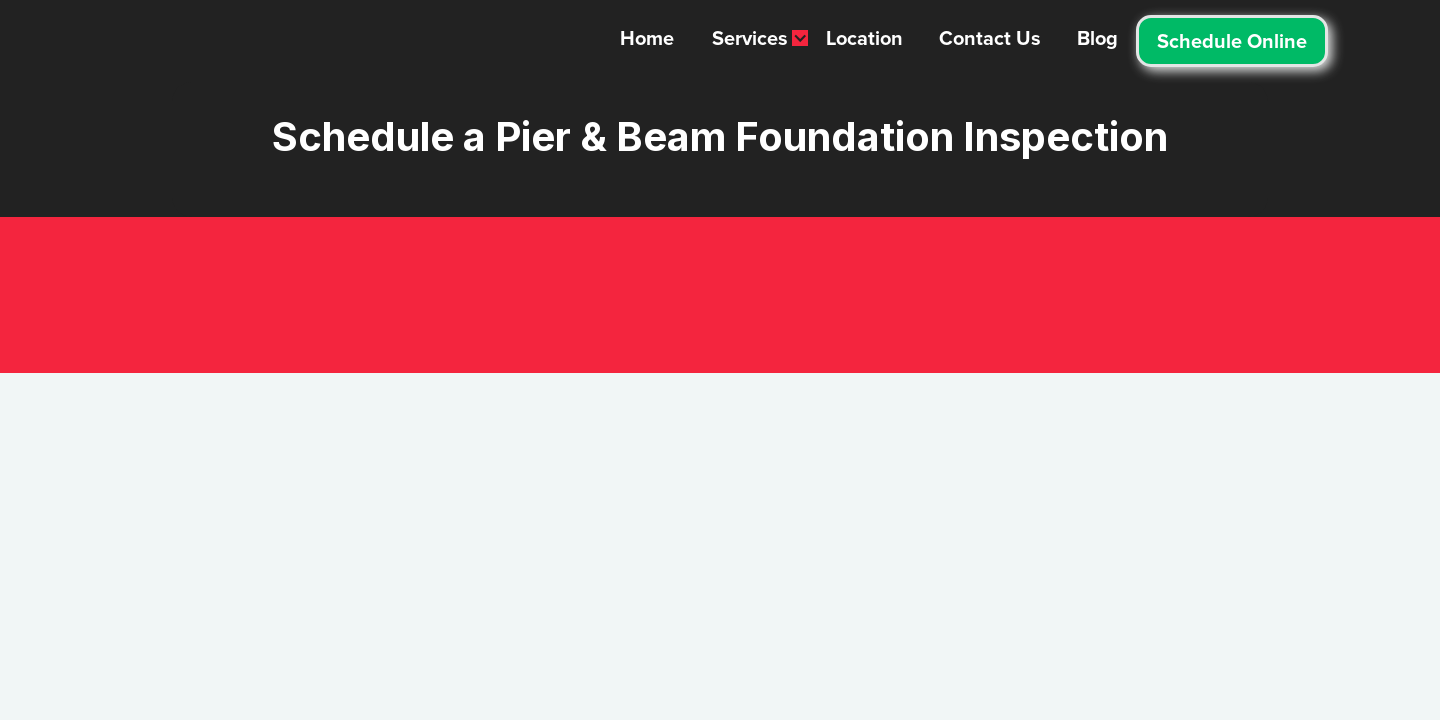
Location (864, 38)
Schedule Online (1232, 41)
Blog (1097, 38)
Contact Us (990, 38)
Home (647, 38)
